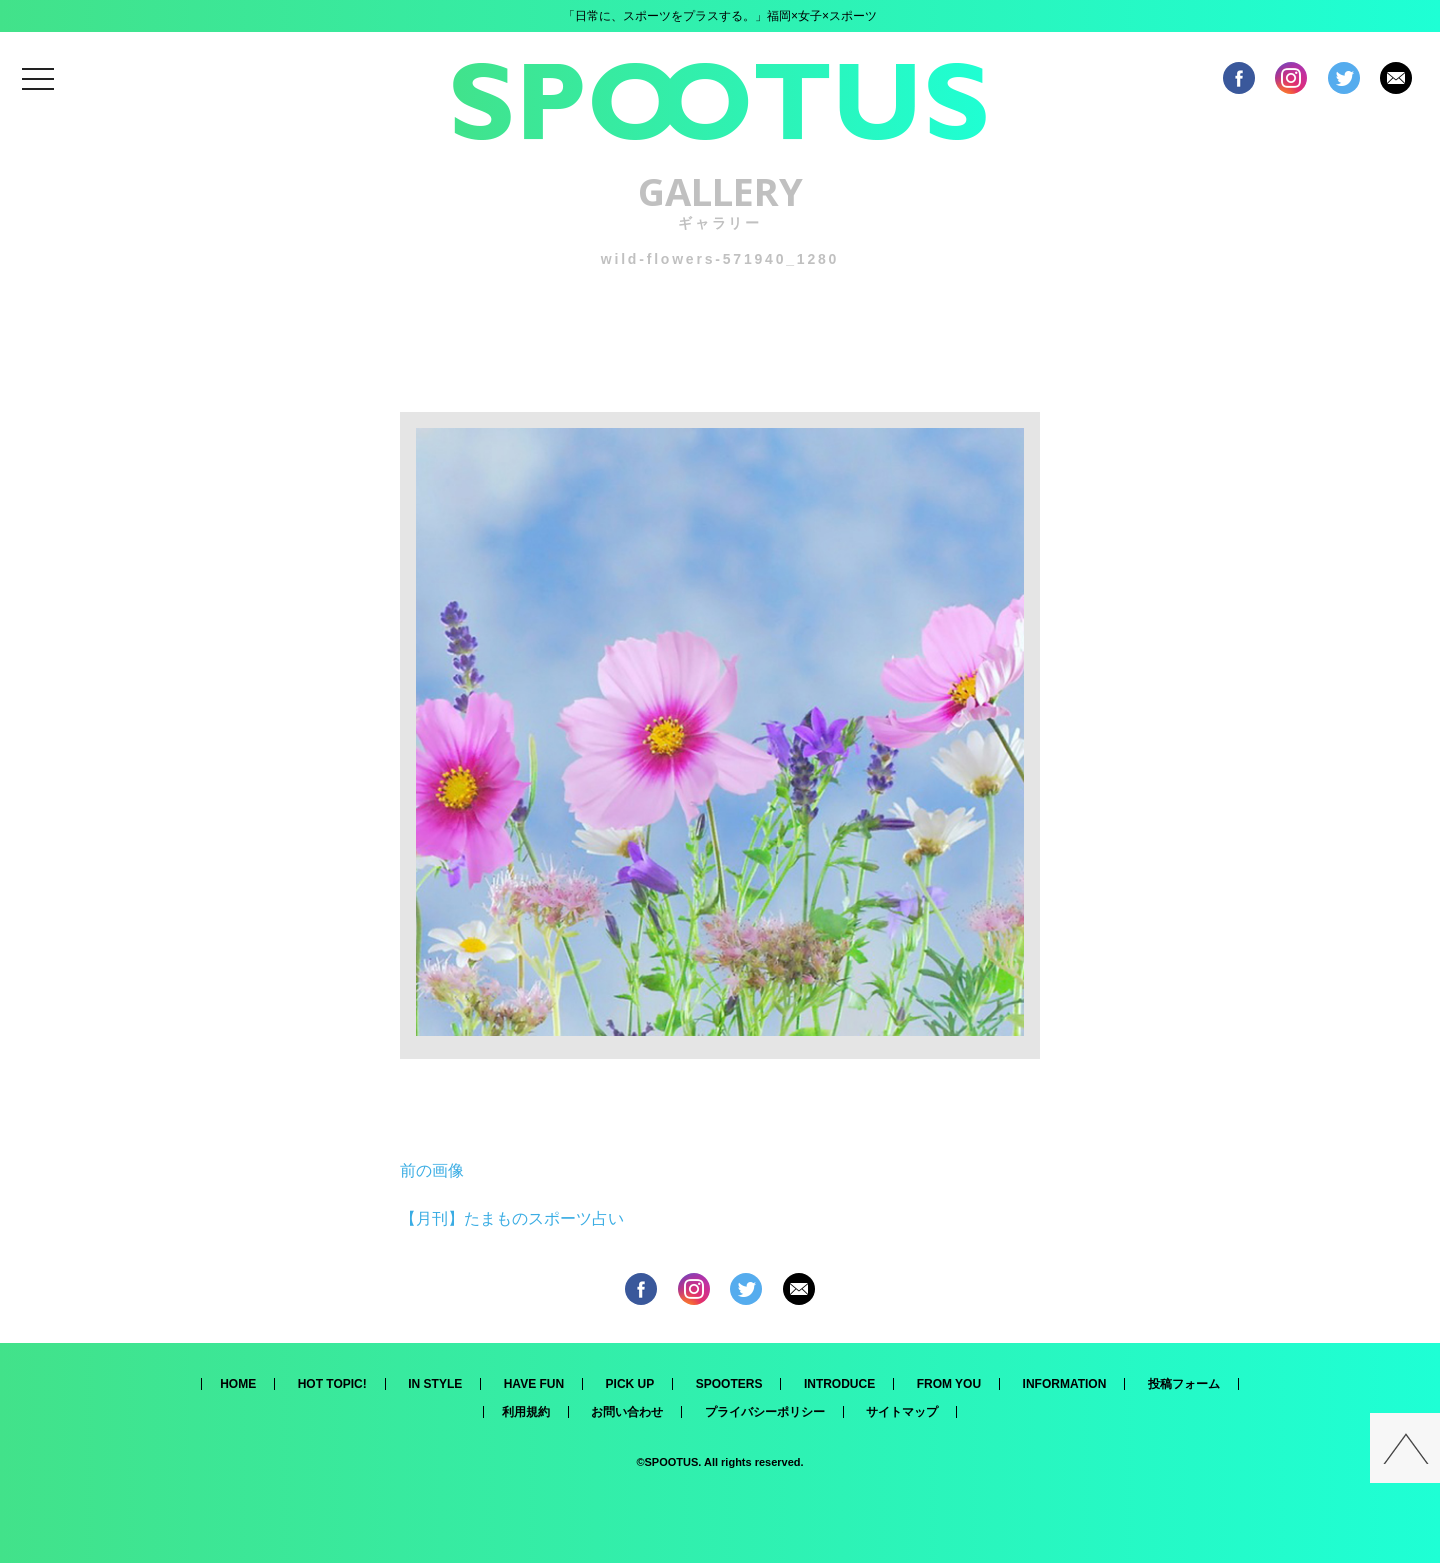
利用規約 (526, 1412)
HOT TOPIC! (332, 1384)
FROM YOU (949, 1384)
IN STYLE (435, 1384)
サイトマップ (902, 1412)
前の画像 (432, 1170)
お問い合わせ (627, 1412)
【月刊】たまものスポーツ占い (512, 1218)
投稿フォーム (1184, 1384)
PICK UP (630, 1384)
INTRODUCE (839, 1384)
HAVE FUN (534, 1384)
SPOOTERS (729, 1384)
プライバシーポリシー (765, 1412)
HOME (238, 1384)
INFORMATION (1065, 1384)
